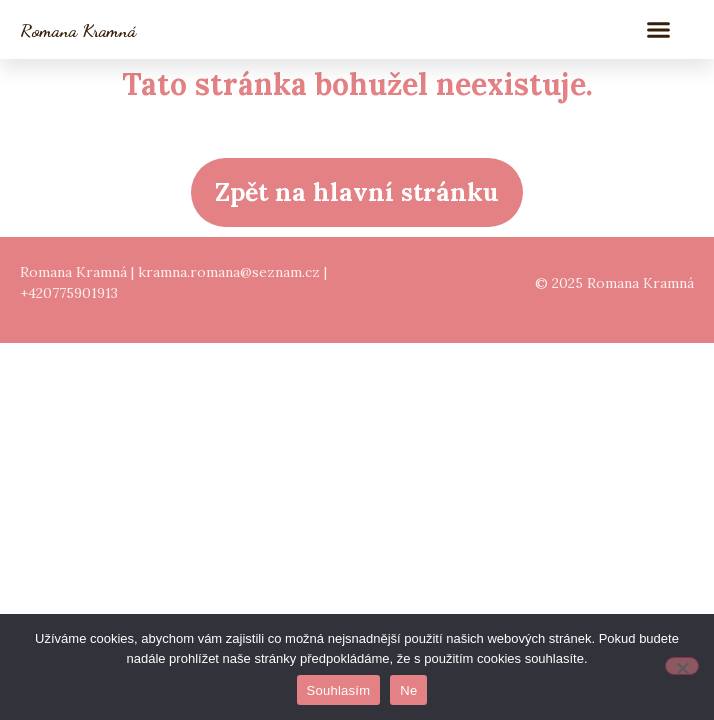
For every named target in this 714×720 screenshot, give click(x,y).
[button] (659, 30)
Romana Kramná (78, 30)
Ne (408, 690)
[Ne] (682, 666)
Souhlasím (339, 690)
